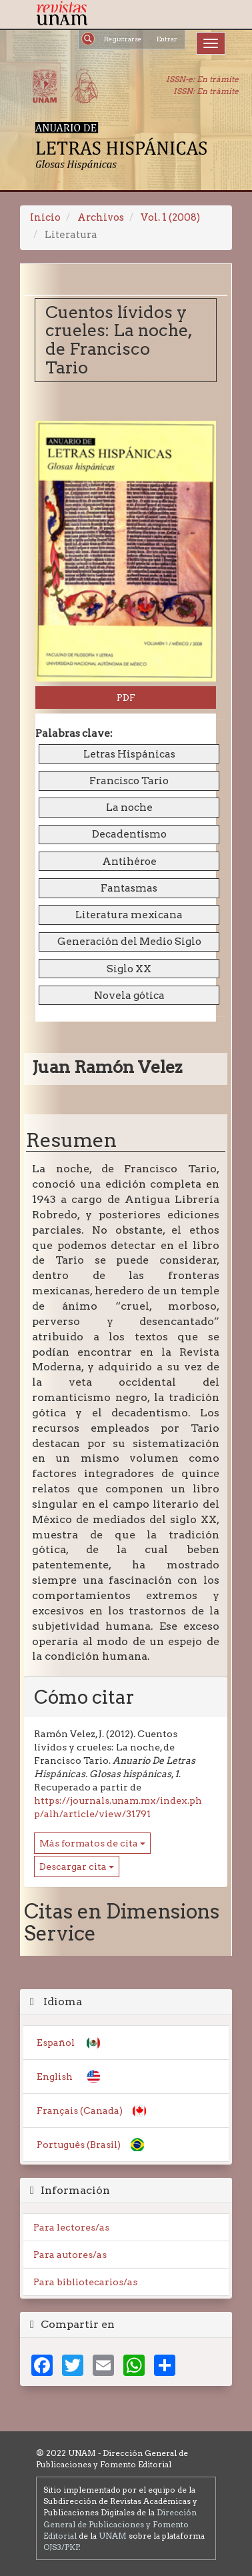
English (55, 2076)
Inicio (45, 217)
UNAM (113, 2536)
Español (56, 2042)
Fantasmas (129, 888)
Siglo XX (129, 968)
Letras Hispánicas (129, 754)
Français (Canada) (80, 2110)
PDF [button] (126, 697)
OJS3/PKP (61, 2547)
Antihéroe (129, 861)
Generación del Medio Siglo (129, 941)
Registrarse (123, 39)
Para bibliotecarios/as (85, 2282)
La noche (129, 807)
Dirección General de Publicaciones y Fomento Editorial (120, 2523)
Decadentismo (129, 834)
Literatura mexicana (129, 914)
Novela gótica (129, 995)
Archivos (100, 217)
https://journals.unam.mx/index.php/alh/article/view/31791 (118, 1807)
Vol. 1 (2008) (170, 217)
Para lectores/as (71, 2227)
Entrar (167, 39)
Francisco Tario (129, 780)
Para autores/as (70, 2254)
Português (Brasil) (79, 2144)
